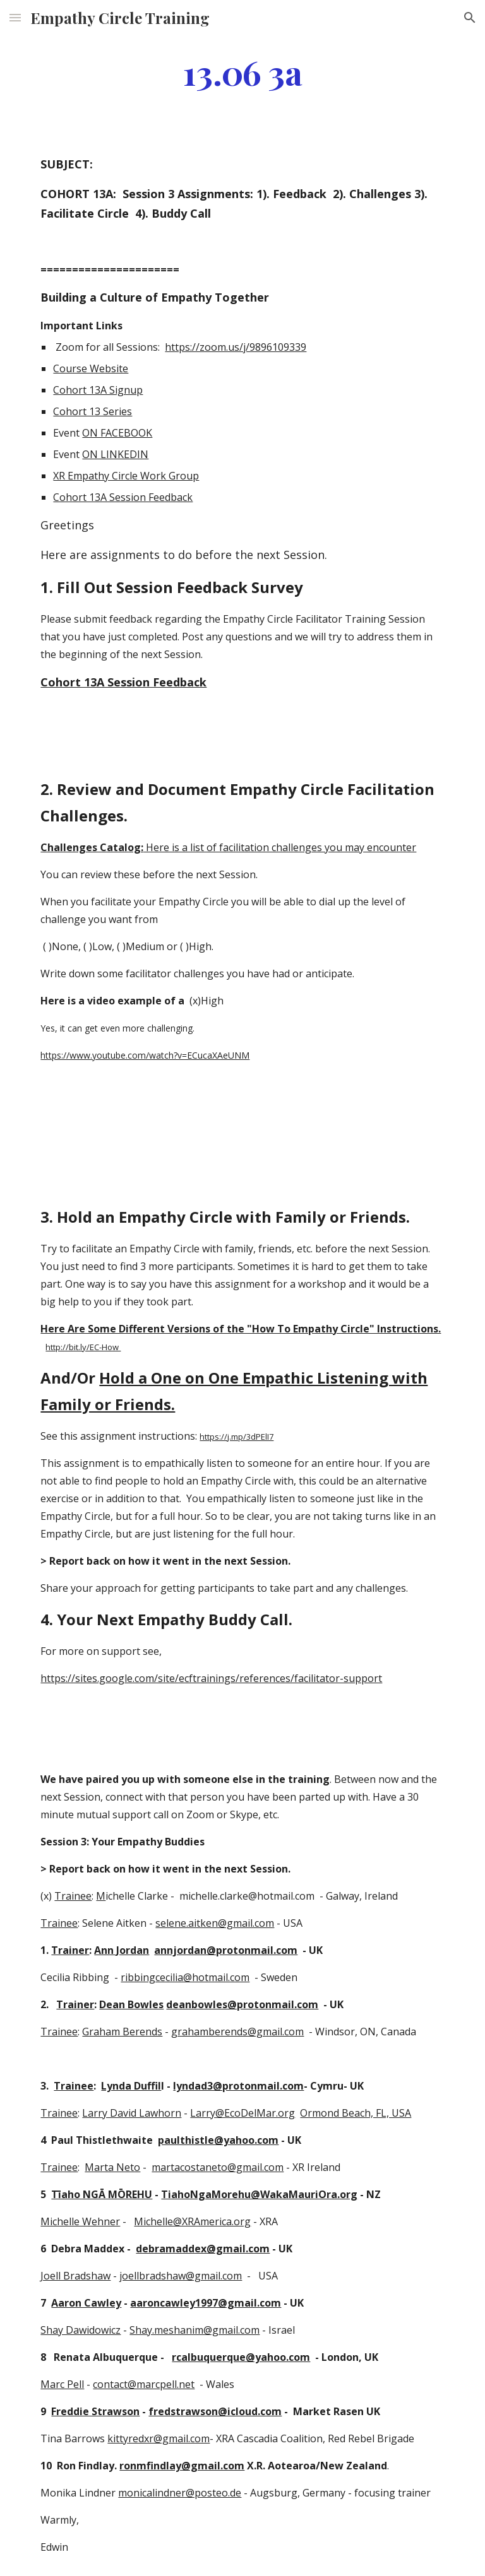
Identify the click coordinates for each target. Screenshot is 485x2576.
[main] (242, 71)
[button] (15, 17)
